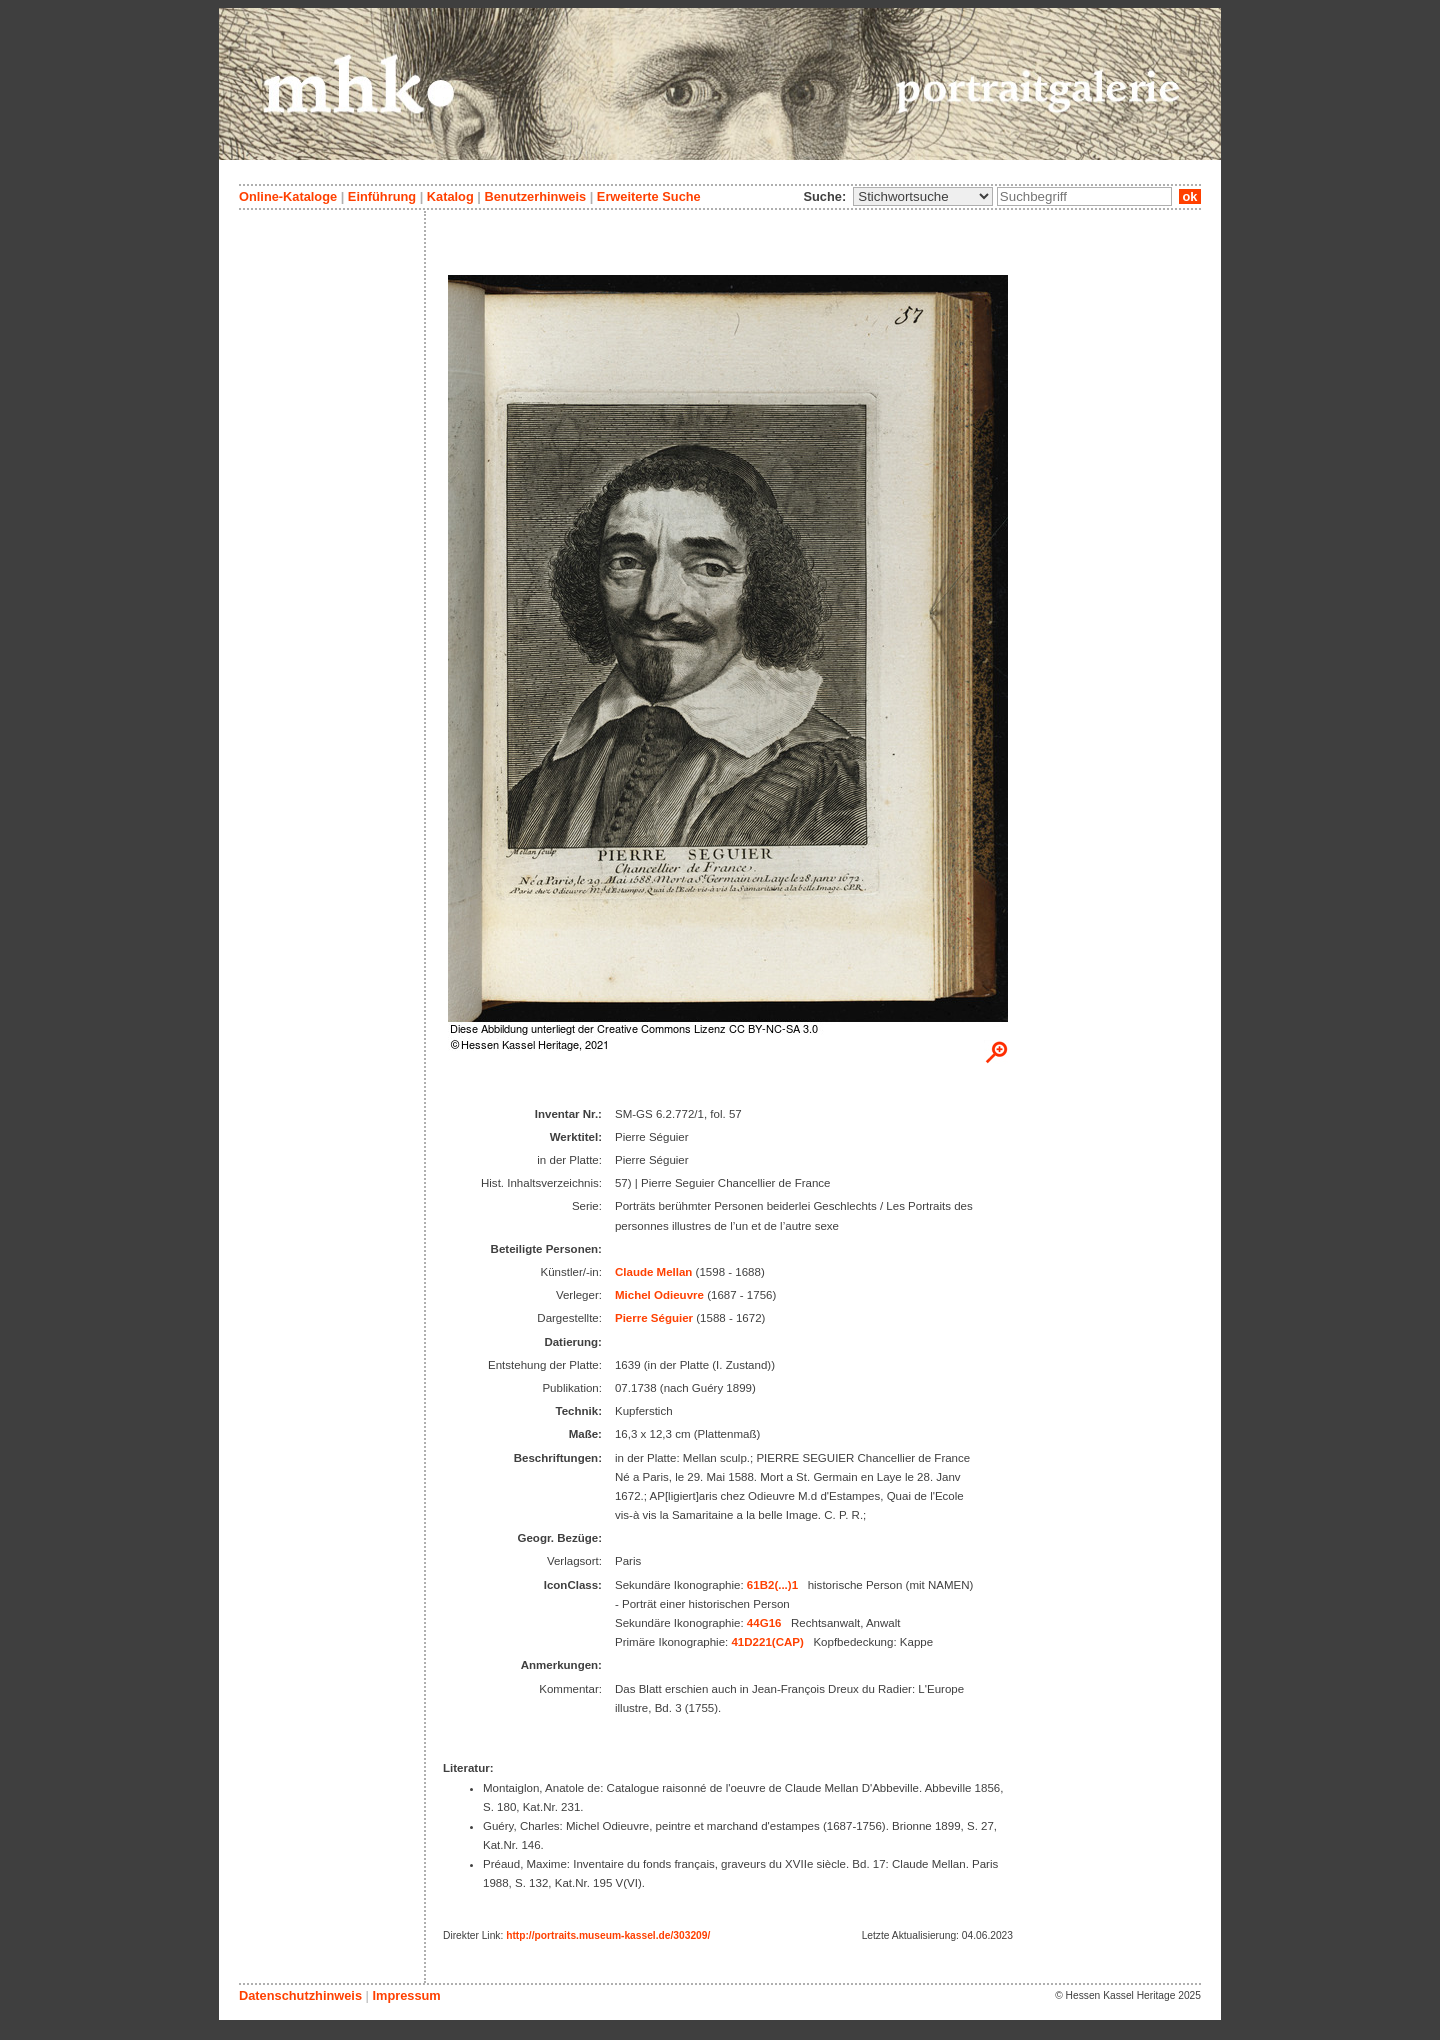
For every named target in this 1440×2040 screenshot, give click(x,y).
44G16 (764, 1623)
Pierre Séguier (654, 1318)
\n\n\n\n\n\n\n (923, 196)
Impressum (406, 1995)
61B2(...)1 (772, 1585)
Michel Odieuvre (659, 1295)
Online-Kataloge (288, 196)
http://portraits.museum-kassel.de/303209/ (608, 1935)
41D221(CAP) (767, 1642)
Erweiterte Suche (649, 196)
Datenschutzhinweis (300, 1995)
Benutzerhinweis (535, 196)
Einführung (382, 196)
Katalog (450, 196)
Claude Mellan (653, 1272)
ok (1190, 196)
